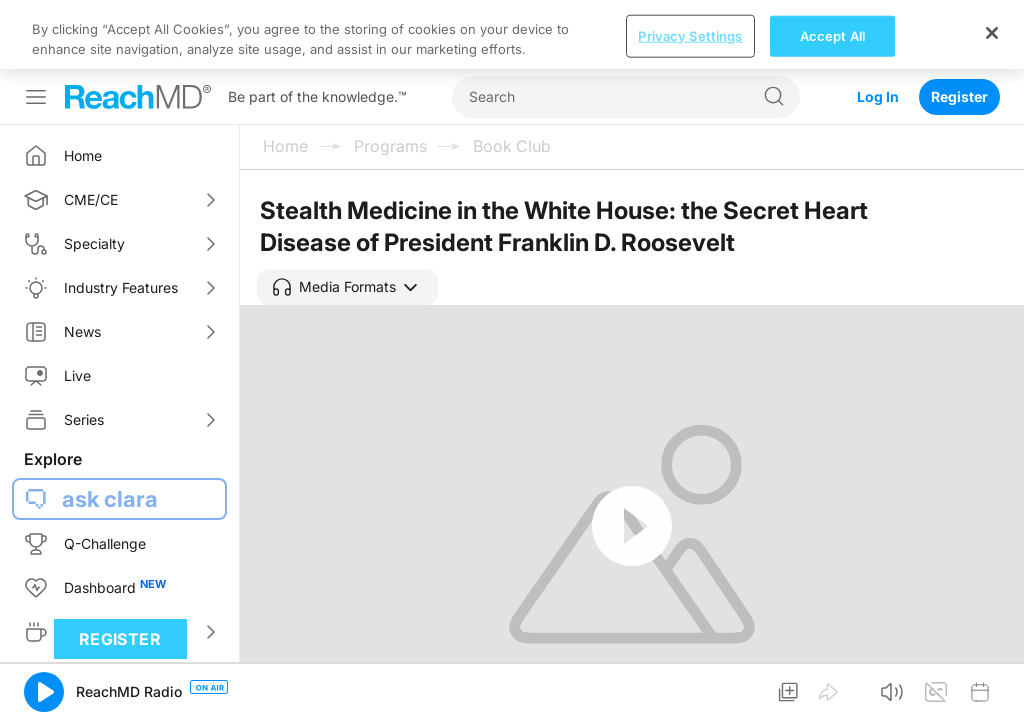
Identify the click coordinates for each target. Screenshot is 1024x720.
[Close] (992, 695)
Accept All (832, 698)
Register (959, 27)
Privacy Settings (690, 698)
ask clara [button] (110, 430)
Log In (878, 27)
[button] (347, 218)
